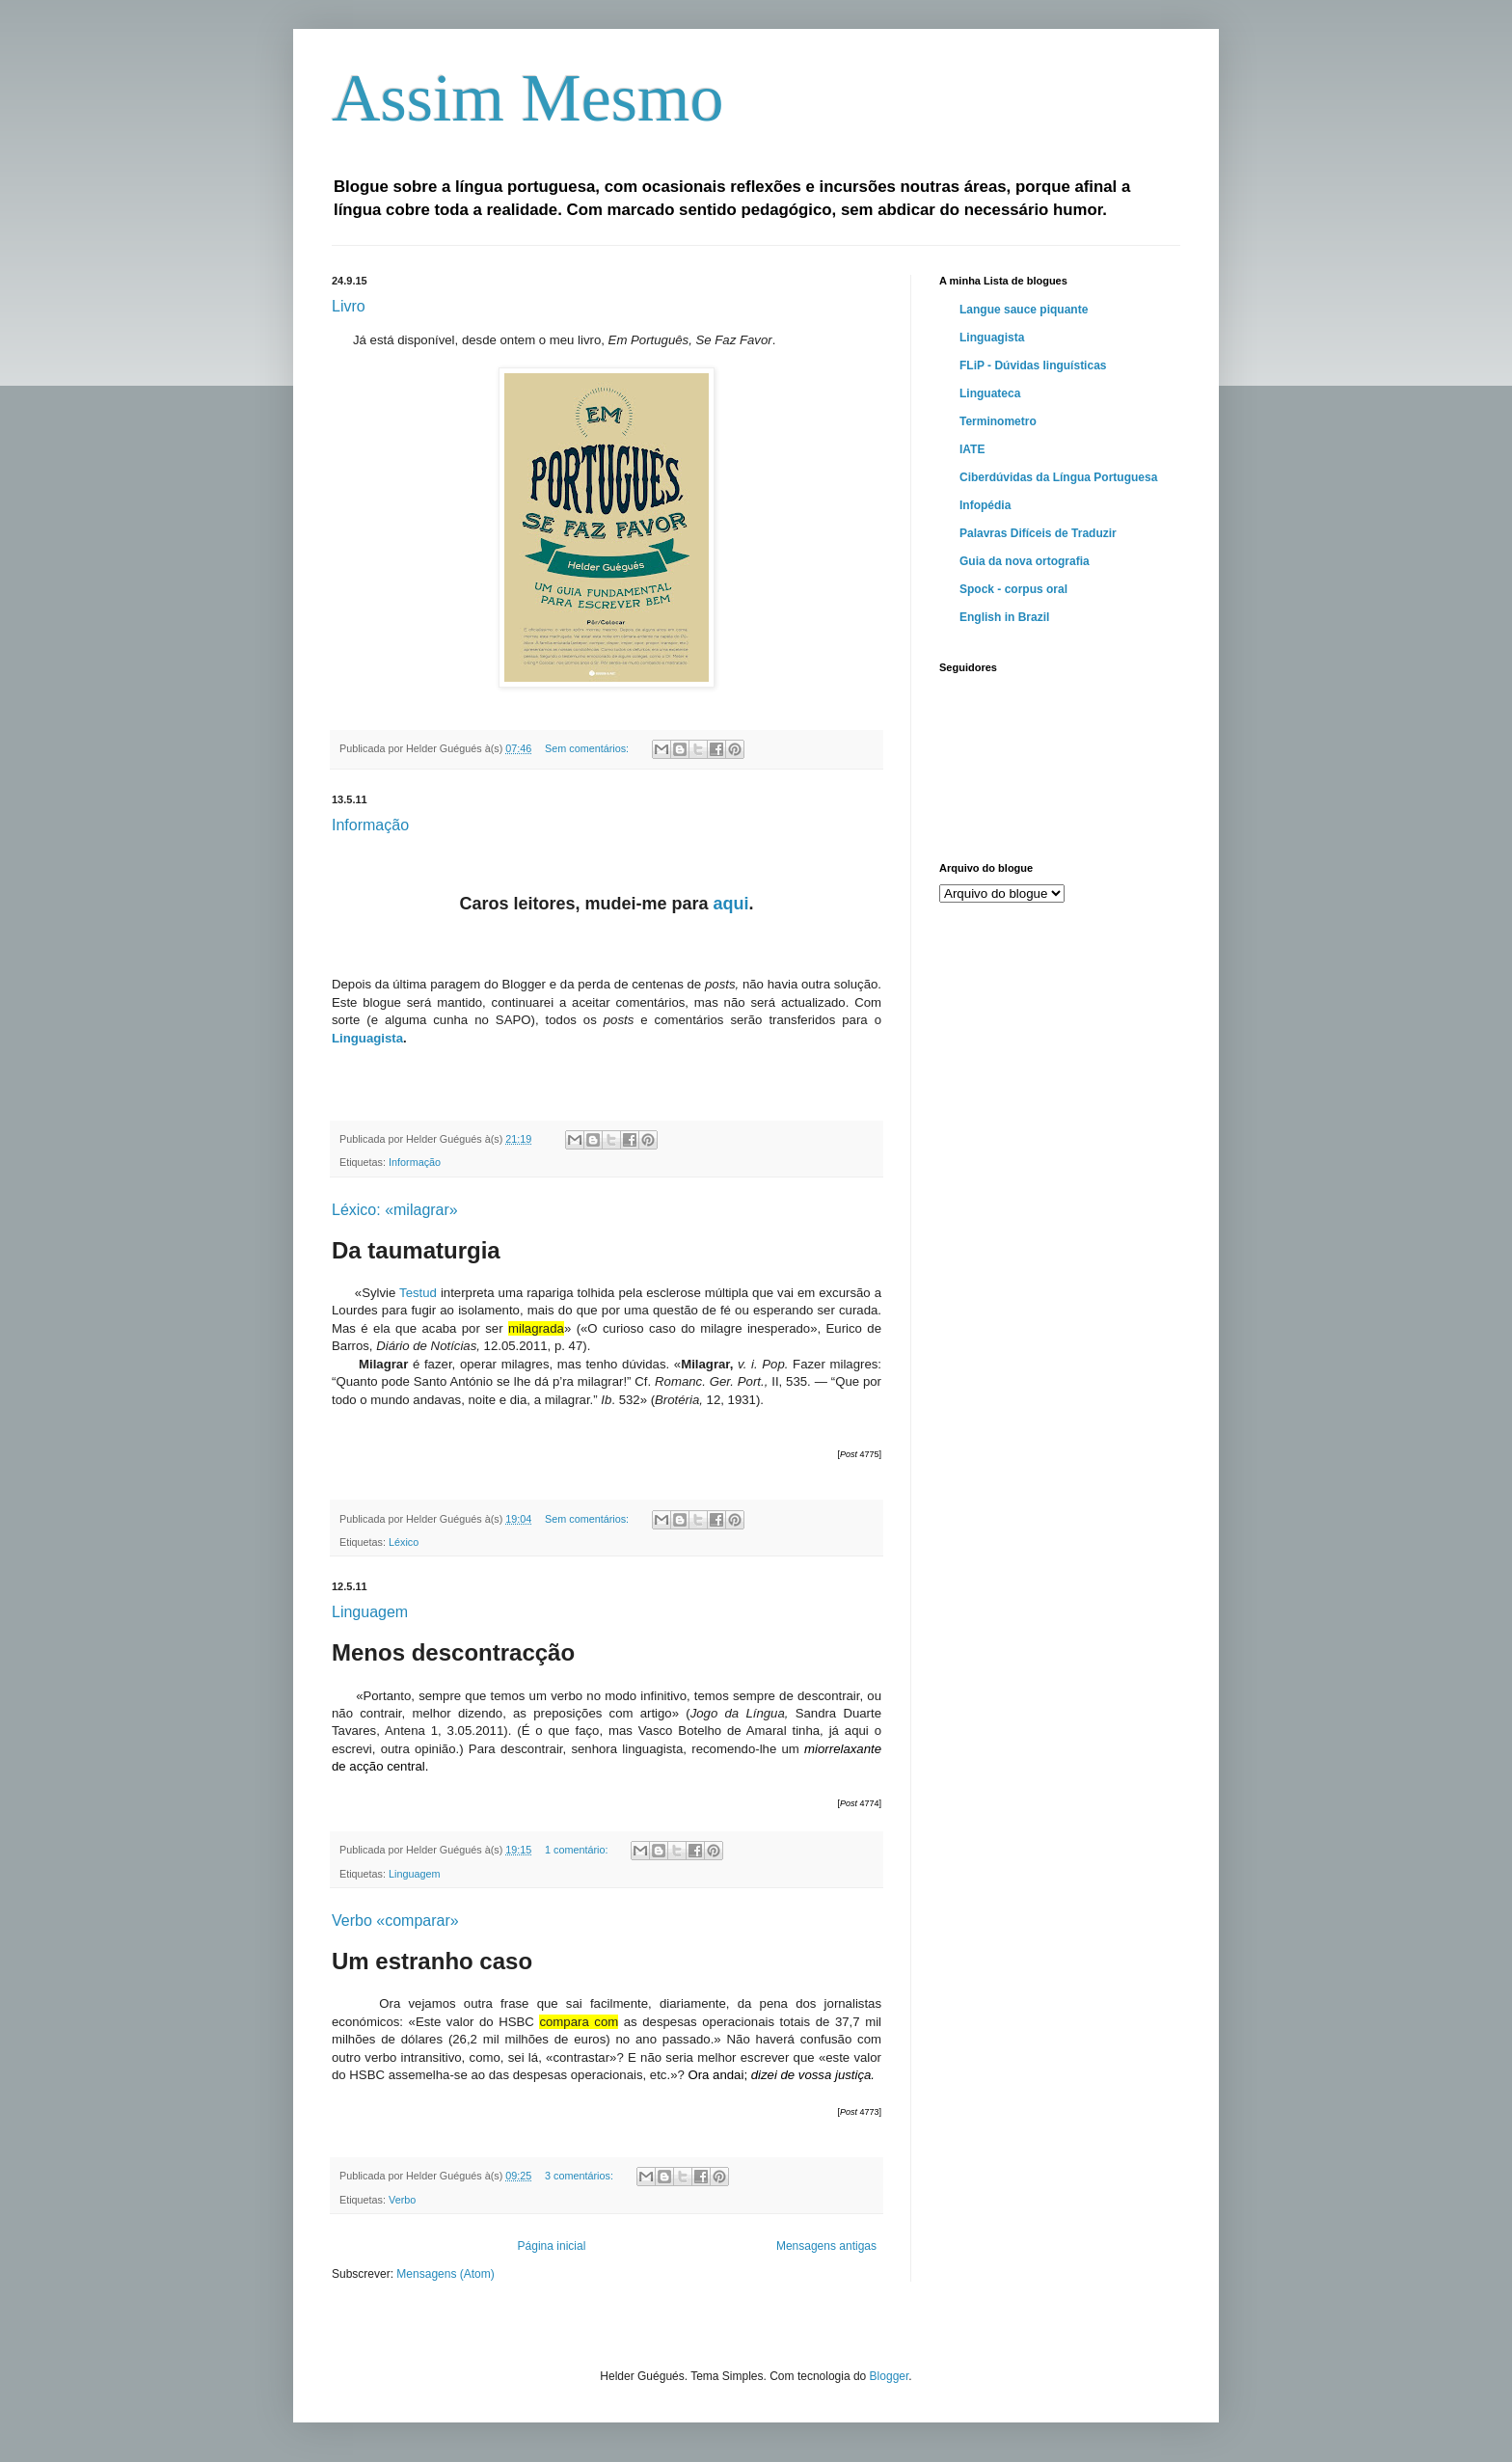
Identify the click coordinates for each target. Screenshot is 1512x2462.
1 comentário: (577, 1849)
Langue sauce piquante (1023, 309)
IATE (972, 449)
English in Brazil (1004, 617)
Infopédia (985, 505)
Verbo (402, 2199)
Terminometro (998, 421)
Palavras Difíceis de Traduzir (1038, 533)
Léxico (403, 1542)
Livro (348, 306)
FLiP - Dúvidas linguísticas (1032, 365)
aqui (731, 903)
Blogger (889, 2376)
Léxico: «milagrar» (395, 1210)
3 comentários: (580, 2175)
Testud (418, 1292)
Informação (370, 825)
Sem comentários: (588, 748)
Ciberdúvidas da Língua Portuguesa (1058, 477)
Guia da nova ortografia (1024, 561)
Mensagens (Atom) (445, 2274)
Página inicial (552, 2246)
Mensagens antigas (826, 2246)
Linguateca (989, 393)
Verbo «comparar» (395, 1920)
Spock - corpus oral (1013, 589)
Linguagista (367, 1038)
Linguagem (370, 1612)
